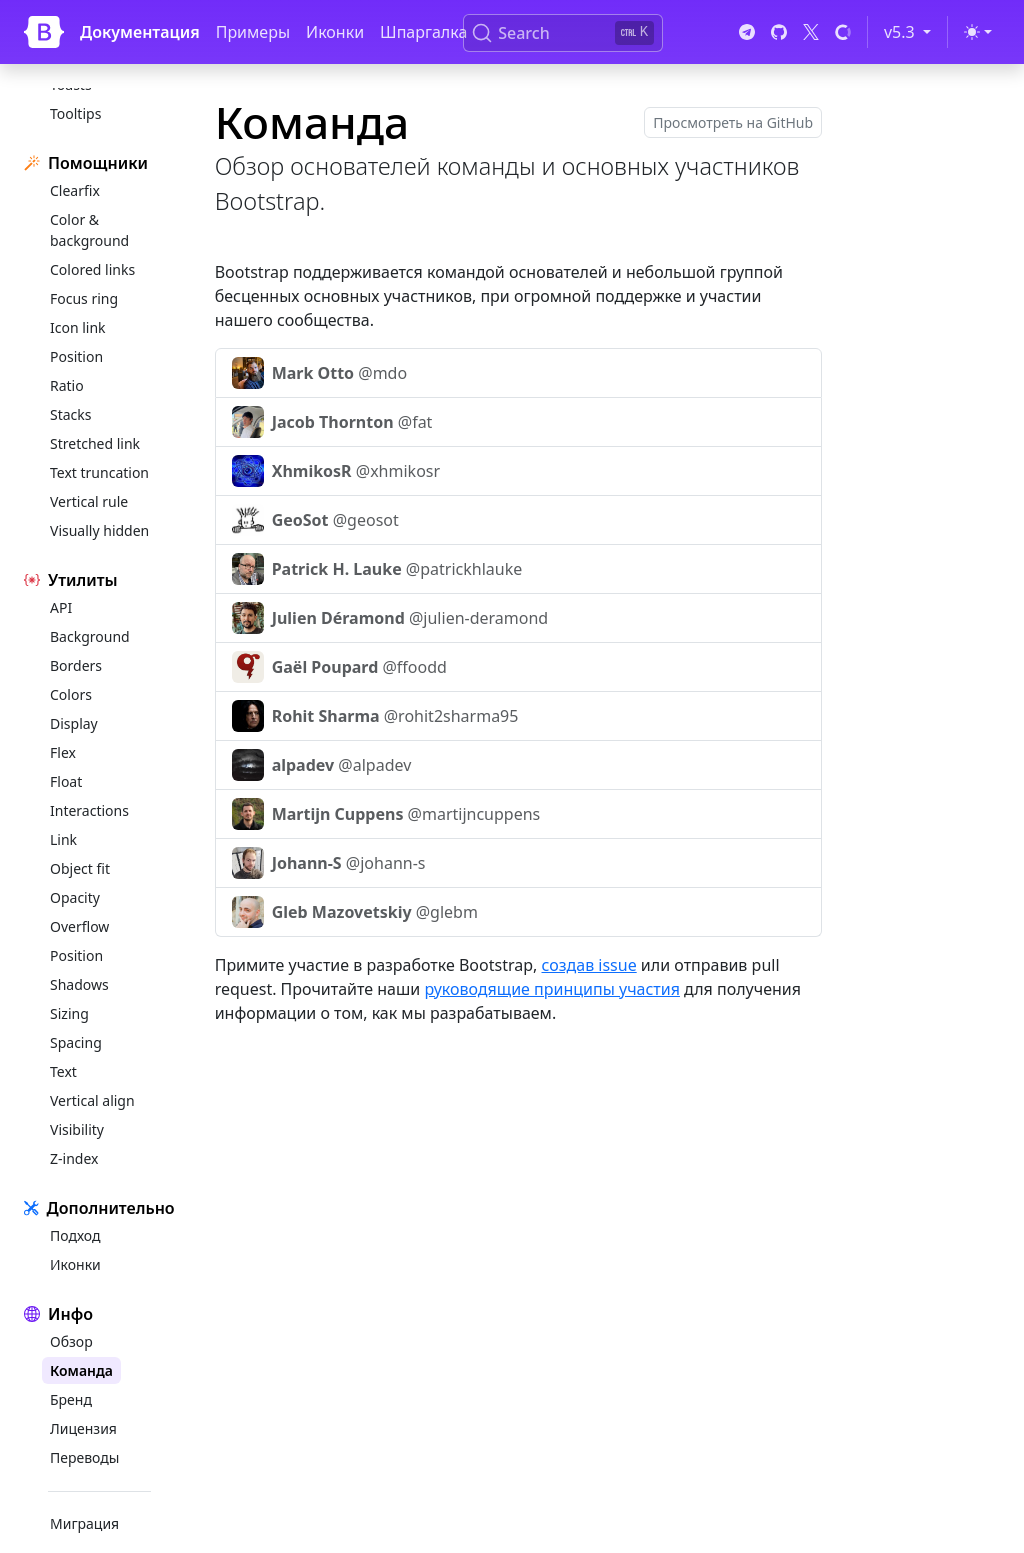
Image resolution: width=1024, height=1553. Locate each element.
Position (76, 356)
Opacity (75, 897)
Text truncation (99, 472)
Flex (63, 752)
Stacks (71, 414)
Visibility (77, 1129)
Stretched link (95, 443)
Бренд (71, 1399)
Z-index (74, 1158)
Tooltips (75, 113)
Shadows (79, 984)
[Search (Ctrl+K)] (563, 33)
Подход (75, 1235)
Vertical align (92, 1100)
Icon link (78, 327)
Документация (140, 32)
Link (63, 839)
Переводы (84, 1457)
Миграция (84, 1523)
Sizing (69, 1013)
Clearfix (75, 190)
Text (63, 1071)
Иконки (335, 32)
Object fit (80, 868)
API (61, 607)
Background (90, 636)
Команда (81, 1370)
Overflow (79, 926)
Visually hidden (99, 530)
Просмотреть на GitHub (733, 122)
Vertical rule (89, 501)
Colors (71, 694)
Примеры (253, 32)
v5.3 (911, 31)
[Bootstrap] (44, 32)
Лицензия (83, 1428)
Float (66, 781)
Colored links (92, 269)
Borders (76, 665)
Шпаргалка (423, 32)
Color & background (89, 230)
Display (74, 723)
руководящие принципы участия (552, 989)
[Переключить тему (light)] (978, 32)
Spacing (76, 1042)
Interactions (89, 810)
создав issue (589, 965)
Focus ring (84, 298)
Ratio (67, 385)
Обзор (71, 1341)
